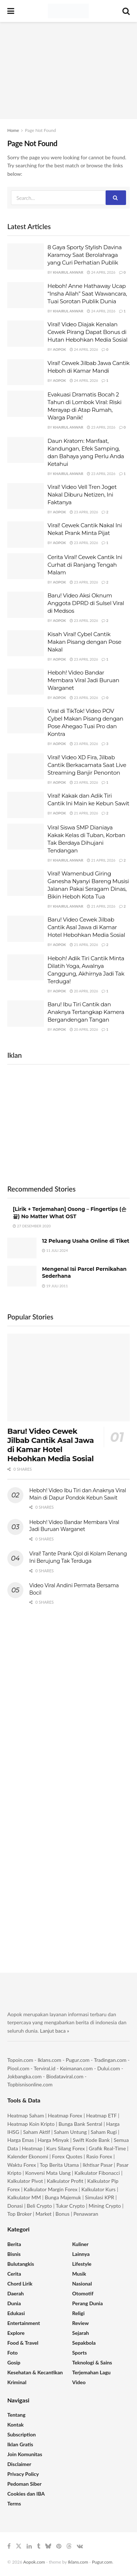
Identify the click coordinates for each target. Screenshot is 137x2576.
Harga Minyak (53, 2140)
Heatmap (32, 2148)
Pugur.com (78, 2060)
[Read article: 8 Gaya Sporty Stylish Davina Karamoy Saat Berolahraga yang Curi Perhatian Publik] (25, 256)
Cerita (14, 2274)
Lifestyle (82, 2264)
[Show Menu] (10, 11)
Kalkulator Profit (65, 2181)
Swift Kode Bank (91, 2140)
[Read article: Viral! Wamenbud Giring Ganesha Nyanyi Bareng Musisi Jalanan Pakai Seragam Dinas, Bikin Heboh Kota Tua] (25, 883)
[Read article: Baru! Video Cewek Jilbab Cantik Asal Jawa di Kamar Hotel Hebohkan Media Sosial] (25, 929)
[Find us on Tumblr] (38, 2546)
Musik (79, 2274)
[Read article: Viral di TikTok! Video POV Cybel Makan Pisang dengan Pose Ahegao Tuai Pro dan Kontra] (25, 720)
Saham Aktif (36, 2132)
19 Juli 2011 (55, 1286)
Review (80, 2323)
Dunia (14, 2303)
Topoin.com (20, 2060)
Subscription (21, 2434)
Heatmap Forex (65, 2115)
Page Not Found (40, 130)
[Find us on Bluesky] (48, 2546)
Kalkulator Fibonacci (97, 2173)
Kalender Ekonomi (27, 2156)
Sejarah (80, 2333)
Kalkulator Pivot (25, 2181)
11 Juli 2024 (55, 1250)
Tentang (16, 2415)
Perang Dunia (87, 2303)
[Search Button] (126, 11)
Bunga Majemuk (63, 2197)
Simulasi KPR (99, 2197)
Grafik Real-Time (107, 2148)
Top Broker (19, 2214)
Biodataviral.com (64, 2076)
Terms (14, 2503)
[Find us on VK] (80, 2546)
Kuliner (80, 2244)
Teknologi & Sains (92, 2362)
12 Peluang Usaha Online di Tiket (85, 1241)
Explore (15, 2333)
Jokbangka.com (24, 2076)
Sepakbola (84, 2343)
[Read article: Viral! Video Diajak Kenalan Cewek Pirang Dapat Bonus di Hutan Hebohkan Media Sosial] (25, 333)
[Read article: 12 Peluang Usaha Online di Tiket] (22, 1248)
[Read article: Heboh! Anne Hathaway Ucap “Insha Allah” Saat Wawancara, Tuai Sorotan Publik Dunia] (25, 295)
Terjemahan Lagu (91, 2372)
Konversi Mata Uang (48, 2173)
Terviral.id (44, 2068)
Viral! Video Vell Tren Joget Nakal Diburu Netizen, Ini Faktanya (82, 494)
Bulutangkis (20, 2264)
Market (44, 2214)
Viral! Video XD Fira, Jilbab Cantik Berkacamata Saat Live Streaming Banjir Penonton (86, 765)
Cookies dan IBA (26, 2493)
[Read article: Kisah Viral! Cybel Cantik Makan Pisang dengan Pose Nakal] (25, 643)
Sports (79, 2352)
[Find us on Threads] (69, 2546)
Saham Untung (70, 2132)
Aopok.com (34, 2562)
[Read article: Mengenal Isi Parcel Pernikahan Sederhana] (22, 1276)
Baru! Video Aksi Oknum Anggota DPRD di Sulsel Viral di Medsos (85, 603)
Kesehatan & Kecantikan (35, 2372)
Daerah (15, 2293)
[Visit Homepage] (68, 11)
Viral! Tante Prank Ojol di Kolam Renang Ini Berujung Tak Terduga (78, 1557)
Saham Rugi (104, 2132)
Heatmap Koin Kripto (31, 2124)
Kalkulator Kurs (98, 2189)
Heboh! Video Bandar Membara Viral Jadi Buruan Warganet (83, 680)
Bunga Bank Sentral (80, 2124)
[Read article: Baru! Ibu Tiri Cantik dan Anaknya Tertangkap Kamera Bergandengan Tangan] (25, 1013)
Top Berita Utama (59, 2165)
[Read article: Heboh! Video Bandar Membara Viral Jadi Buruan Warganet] (25, 682)
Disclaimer (19, 2464)
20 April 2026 (84, 991)
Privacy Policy (23, 2474)
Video (79, 2382)
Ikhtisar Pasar (98, 2165)
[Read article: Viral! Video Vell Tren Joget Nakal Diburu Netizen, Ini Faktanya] (25, 496)
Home (13, 130)
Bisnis (13, 2254)
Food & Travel (22, 2343)
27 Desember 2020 (32, 1226)
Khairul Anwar (68, 272)
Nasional (82, 2283)
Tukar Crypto (70, 2206)
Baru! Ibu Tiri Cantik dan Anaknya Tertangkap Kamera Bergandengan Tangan (85, 1012)
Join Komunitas (24, 2454)
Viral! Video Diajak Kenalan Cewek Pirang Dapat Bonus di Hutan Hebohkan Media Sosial (87, 332)
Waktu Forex (21, 2165)
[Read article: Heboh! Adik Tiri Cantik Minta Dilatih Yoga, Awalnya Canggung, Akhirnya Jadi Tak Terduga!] (25, 967)
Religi (78, 2313)
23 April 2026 (101, 427)
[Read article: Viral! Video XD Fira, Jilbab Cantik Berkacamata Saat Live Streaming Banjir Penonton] (25, 766)
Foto (12, 2352)
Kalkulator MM (24, 2197)
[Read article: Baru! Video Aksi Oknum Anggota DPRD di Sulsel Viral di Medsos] (25, 605)
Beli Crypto (39, 2206)
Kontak (15, 2424)
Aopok (59, 349)
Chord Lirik (20, 2283)
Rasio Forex (99, 2156)
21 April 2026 (84, 813)
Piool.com (18, 2068)
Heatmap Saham (25, 2115)
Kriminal (16, 2382)
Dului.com (108, 2068)
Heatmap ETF (101, 2115)
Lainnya (81, 2254)
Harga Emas (20, 2140)
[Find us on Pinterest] (58, 2546)
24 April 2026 (101, 272)
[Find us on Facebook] (9, 2546)
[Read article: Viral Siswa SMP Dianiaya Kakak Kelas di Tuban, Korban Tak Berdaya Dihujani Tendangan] (25, 837)
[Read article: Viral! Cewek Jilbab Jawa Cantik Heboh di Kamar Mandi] (25, 372)
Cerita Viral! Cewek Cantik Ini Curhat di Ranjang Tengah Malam (84, 565)
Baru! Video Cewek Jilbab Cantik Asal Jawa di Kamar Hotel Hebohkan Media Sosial (86, 927)
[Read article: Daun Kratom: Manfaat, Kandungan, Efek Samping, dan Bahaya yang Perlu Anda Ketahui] (25, 450)
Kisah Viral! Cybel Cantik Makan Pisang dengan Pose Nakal (84, 642)
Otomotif (83, 2293)
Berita (14, 2244)
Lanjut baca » (54, 2031)
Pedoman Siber (24, 2484)
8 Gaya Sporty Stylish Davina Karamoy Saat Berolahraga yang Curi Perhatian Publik (84, 255)
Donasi (15, 2206)
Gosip (13, 2362)
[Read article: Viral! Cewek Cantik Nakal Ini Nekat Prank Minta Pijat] (25, 534)
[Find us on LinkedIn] (29, 2546)
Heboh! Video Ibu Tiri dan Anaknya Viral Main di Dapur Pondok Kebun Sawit (77, 1494)
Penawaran (85, 2214)
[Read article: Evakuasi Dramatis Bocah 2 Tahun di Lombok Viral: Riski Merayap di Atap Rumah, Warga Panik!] (25, 404)
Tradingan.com (110, 2060)
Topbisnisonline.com (30, 2084)
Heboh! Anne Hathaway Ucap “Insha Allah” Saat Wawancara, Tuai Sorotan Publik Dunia (87, 293)
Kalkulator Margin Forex (50, 2189)
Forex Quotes (67, 2156)
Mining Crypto (105, 2206)
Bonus (63, 2214)
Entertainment (23, 2323)
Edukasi (16, 2313)
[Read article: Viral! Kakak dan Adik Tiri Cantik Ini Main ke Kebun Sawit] (25, 805)
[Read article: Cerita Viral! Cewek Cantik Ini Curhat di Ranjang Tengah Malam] (25, 566)
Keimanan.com (76, 2068)
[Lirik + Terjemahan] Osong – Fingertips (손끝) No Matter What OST (69, 1213)
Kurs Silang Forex (65, 2148)
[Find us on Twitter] (19, 2546)
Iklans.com (49, 2060)
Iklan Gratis (20, 2444)
